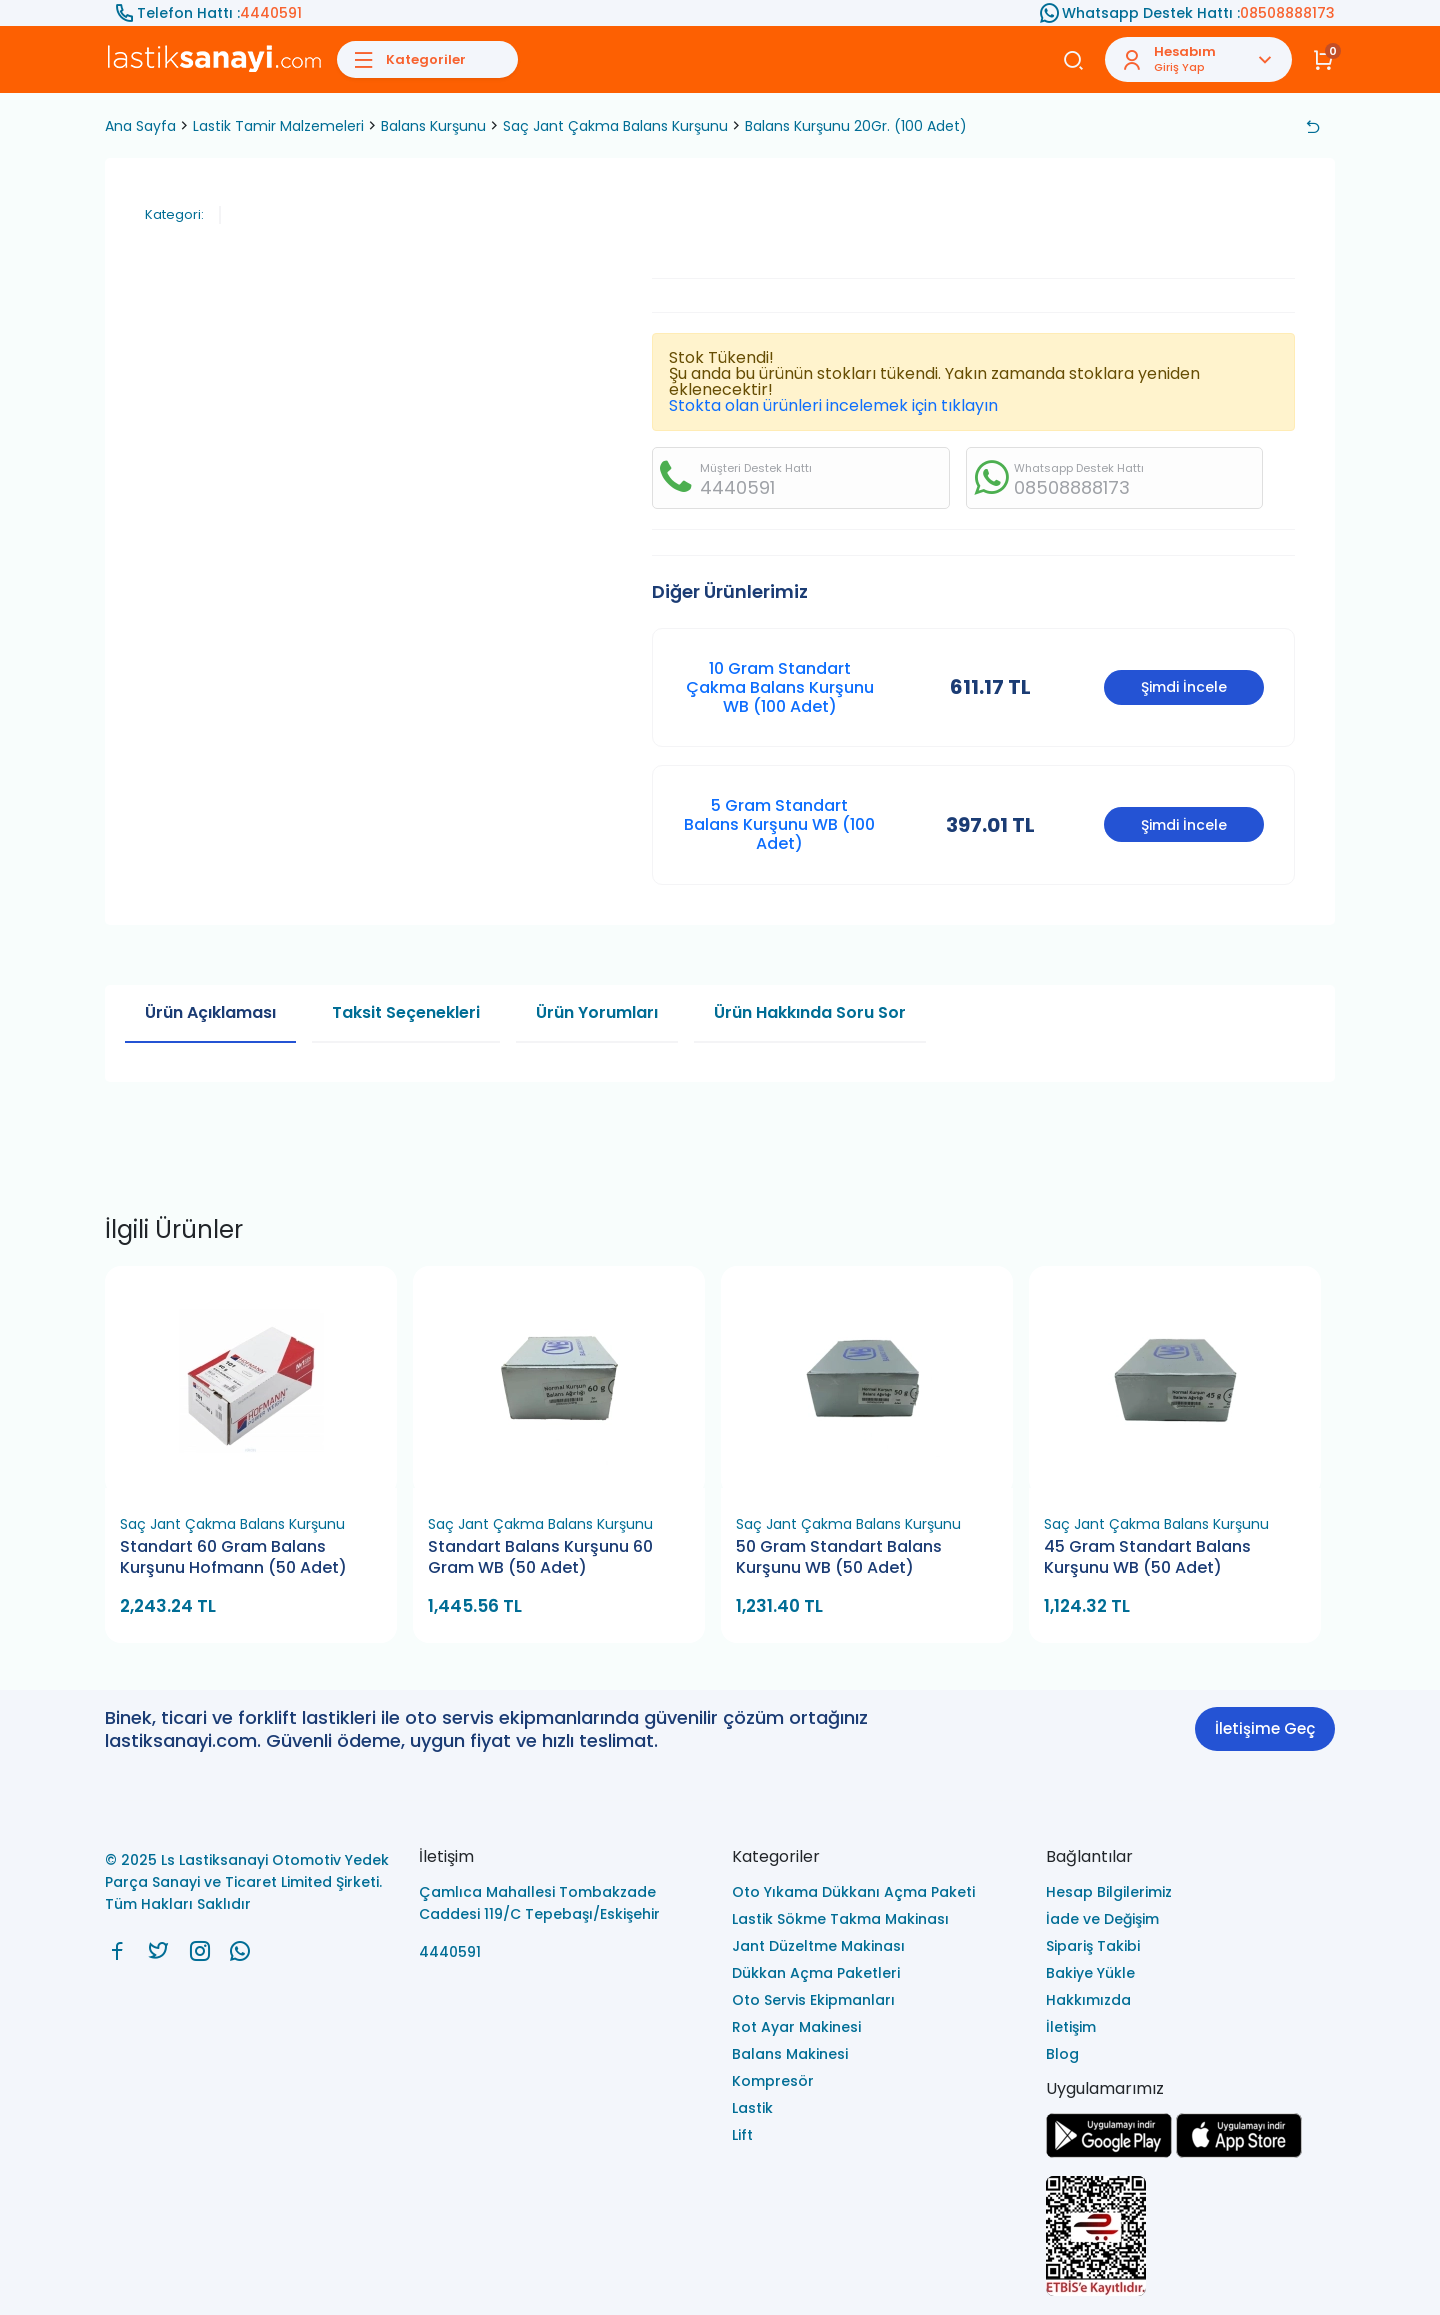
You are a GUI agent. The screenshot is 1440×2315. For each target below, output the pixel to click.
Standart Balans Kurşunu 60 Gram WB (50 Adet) (540, 1557)
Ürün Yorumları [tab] (597, 1012)
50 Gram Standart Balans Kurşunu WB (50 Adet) (839, 1557)
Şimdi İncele (1184, 687)
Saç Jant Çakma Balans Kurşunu (615, 126)
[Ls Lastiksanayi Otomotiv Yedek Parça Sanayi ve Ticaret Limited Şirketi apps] (1239, 2152)
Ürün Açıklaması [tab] (210, 1012)
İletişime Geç (1265, 1728)
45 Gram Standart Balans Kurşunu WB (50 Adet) (1147, 1557)
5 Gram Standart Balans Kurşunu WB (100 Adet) (779, 824)
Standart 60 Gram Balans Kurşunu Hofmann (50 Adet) (233, 1557)
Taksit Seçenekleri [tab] (406, 1012)
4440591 (271, 13)
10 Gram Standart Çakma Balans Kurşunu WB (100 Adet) (780, 687)
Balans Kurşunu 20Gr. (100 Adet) (856, 126)
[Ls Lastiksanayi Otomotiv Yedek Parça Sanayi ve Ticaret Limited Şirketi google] (1109, 2152)
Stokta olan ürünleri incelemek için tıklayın (833, 405)
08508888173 (1287, 13)
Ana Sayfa (140, 126)
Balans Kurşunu (433, 126)
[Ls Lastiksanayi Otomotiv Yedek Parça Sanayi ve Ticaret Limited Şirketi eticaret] (1191, 2237)
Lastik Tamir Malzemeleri (278, 126)
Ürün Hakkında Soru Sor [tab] (810, 1012)
